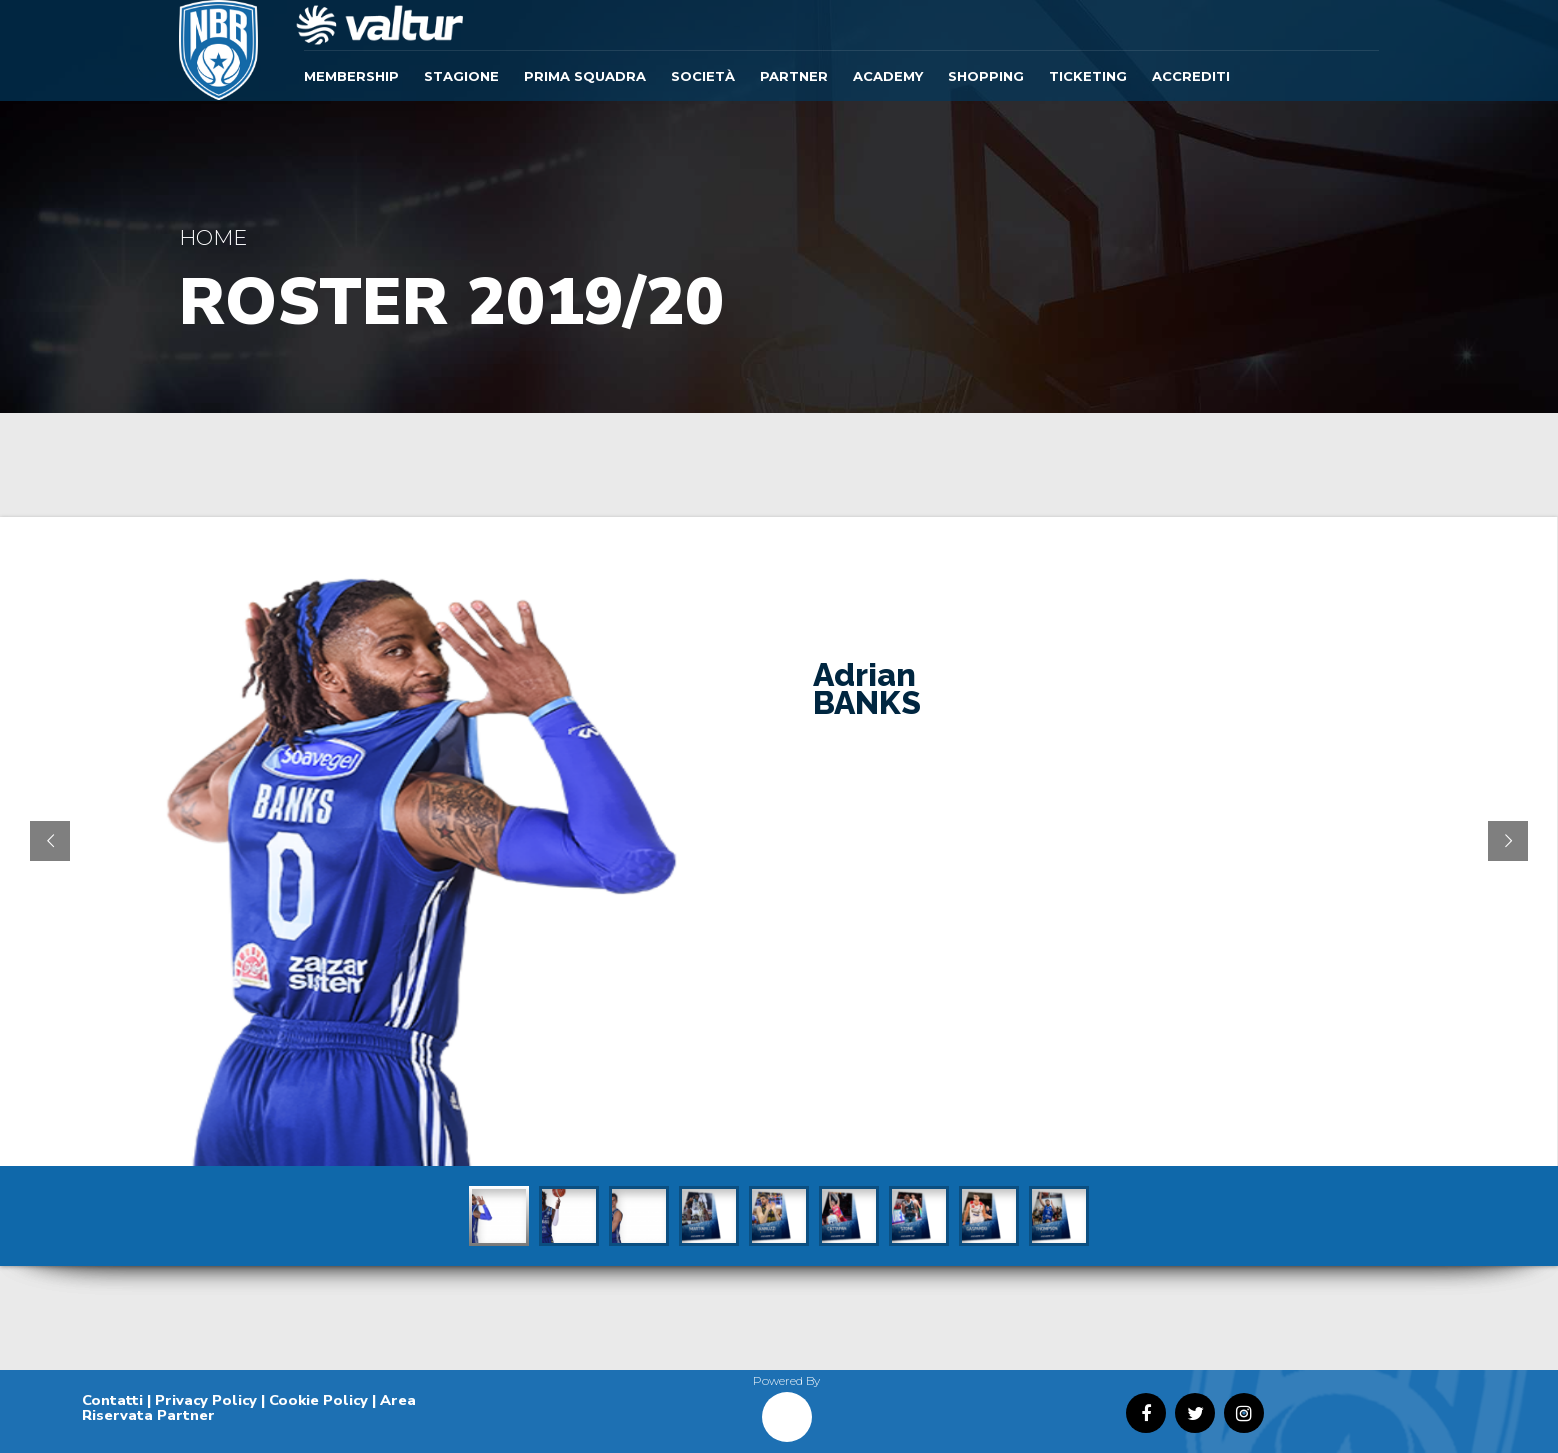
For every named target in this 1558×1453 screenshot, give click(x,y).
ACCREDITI (1191, 76)
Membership (351, 76)
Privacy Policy (206, 1400)
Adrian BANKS (867, 688)
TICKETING (1088, 76)
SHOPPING (986, 76)
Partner (794, 76)
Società (703, 76)
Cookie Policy (318, 1400)
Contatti (112, 1400)
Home (213, 237)
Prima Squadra (585, 76)
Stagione (461, 76)
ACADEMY (888, 76)
